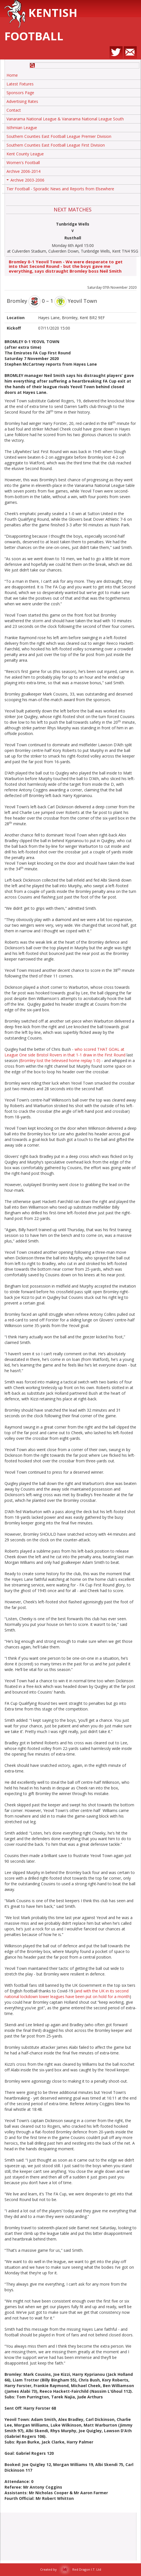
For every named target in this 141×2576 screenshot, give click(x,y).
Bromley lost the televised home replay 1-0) (60, 1060)
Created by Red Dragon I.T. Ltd (70, 2569)
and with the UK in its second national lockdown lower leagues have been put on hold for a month (67, 1993)
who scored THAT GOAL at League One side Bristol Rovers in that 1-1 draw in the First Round (65, 1052)
